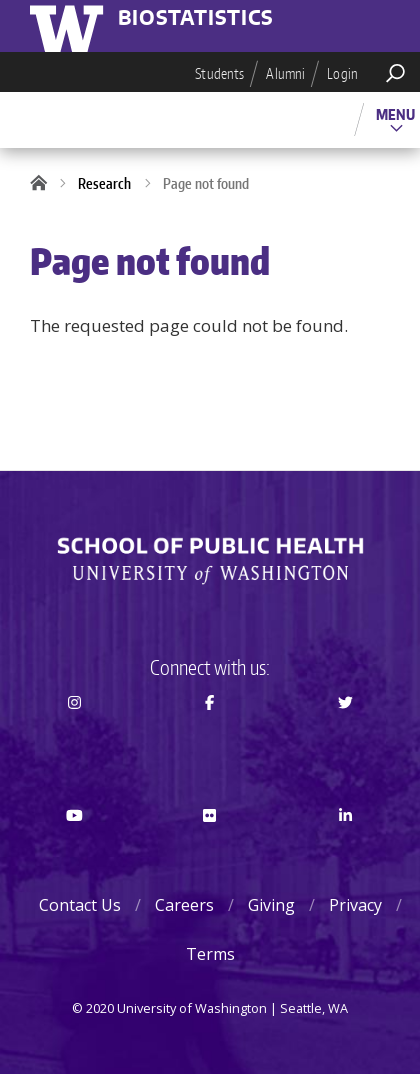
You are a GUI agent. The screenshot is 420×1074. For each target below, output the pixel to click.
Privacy (355, 905)
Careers (184, 905)
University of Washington (70, 26)
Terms (210, 954)
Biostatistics (196, 19)
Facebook (210, 738)
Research (104, 183)
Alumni (285, 73)
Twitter (345, 738)
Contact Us (80, 905)
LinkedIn (345, 851)
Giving (271, 905)
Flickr (210, 851)
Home (45, 184)
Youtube (74, 851)
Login (342, 73)
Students (219, 73)
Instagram (74, 738)
